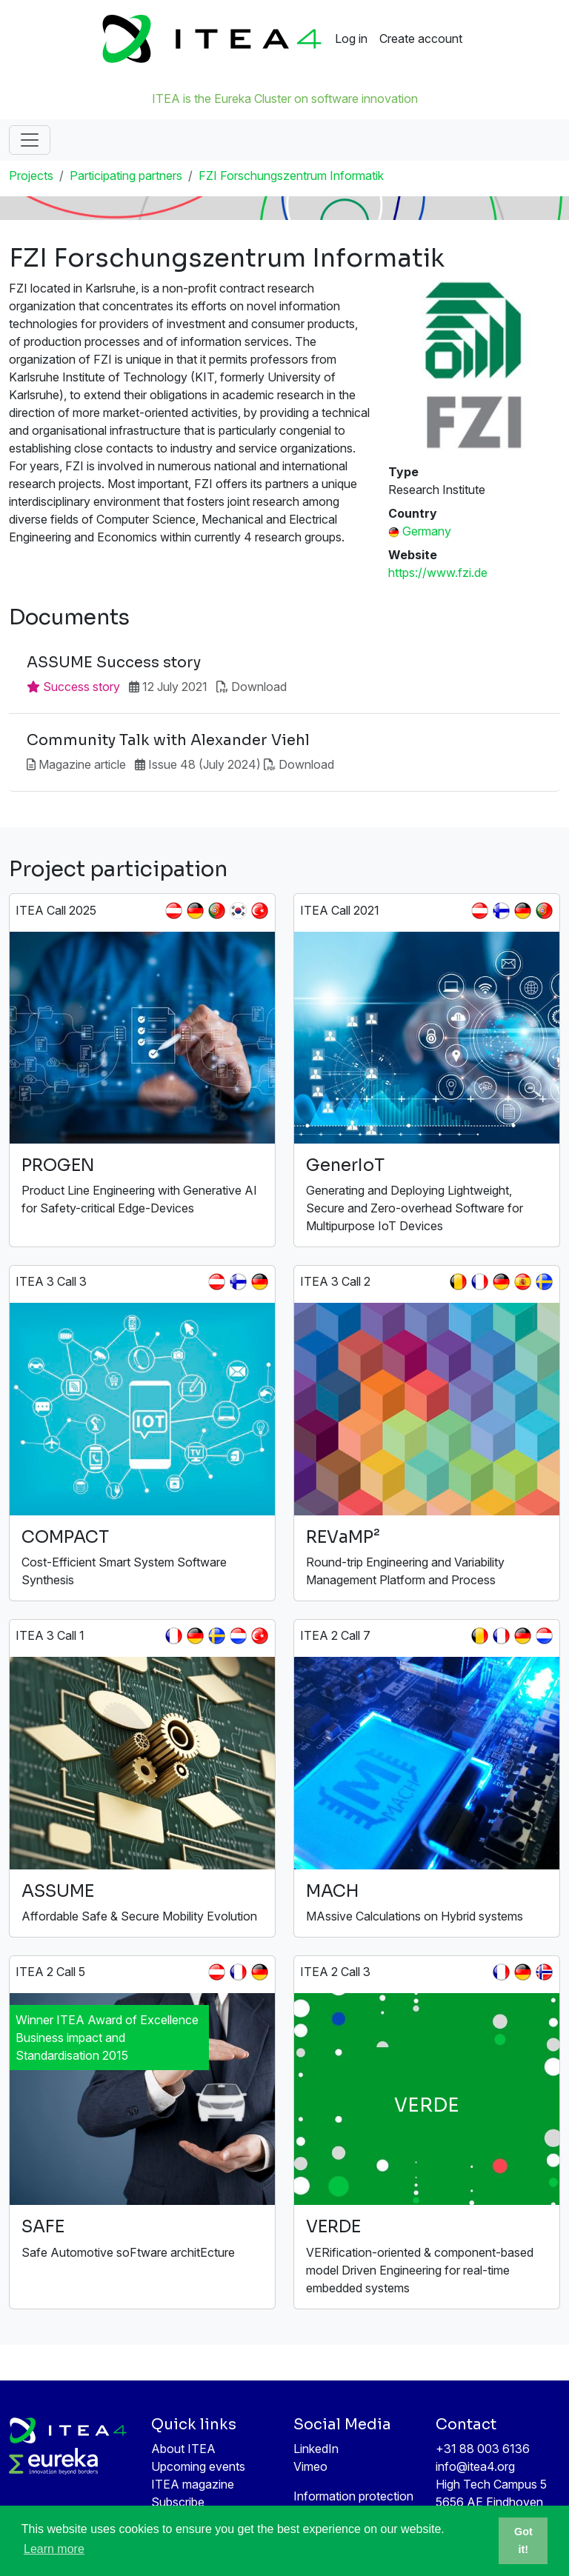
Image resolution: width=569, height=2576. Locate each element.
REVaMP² (343, 1537)
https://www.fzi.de (438, 572)
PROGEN (58, 1165)
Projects (31, 175)
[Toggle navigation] (29, 140)
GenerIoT (345, 1165)
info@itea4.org (475, 2466)
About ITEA (183, 2448)
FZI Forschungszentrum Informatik (291, 175)
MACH (332, 1891)
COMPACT (65, 1537)
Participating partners (126, 175)
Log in (351, 38)
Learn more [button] (54, 2549)
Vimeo (310, 2466)
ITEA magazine (192, 2484)
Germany (426, 531)
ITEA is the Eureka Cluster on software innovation (285, 98)
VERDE (333, 2227)
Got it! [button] (523, 2540)
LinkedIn (316, 2448)
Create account (420, 38)
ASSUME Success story (114, 663)
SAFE (42, 2227)
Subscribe (177, 2502)
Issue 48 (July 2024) (204, 764)
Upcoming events (198, 2466)
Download (259, 686)
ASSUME (57, 1891)
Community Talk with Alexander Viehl (168, 741)
